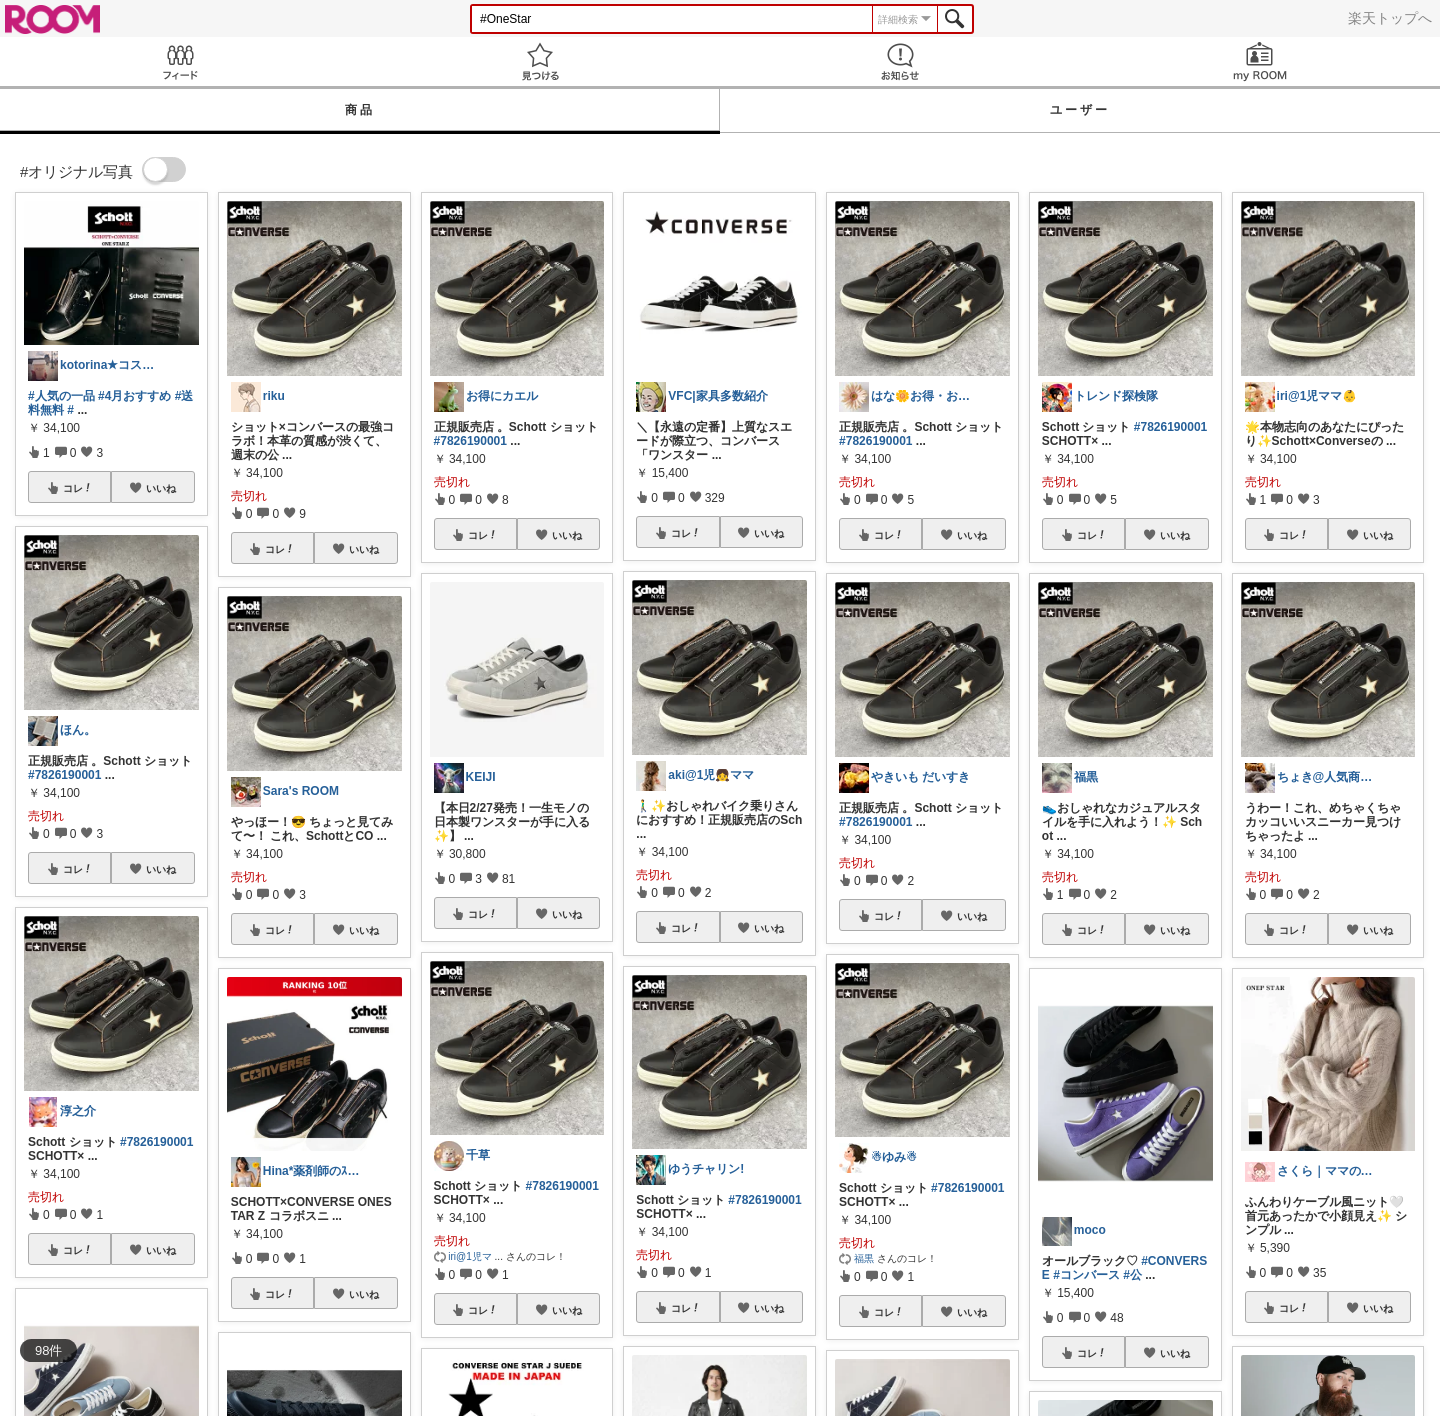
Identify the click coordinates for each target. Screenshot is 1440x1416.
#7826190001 (64, 775)
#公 (1132, 1275)
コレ (78, 488)
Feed (180, 61)
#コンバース (1086, 1275)
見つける (540, 61)
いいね (161, 488)
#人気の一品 (61, 396)
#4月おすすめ (134, 396)
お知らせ (900, 61)
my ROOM (1260, 61)
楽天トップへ (1390, 18)
